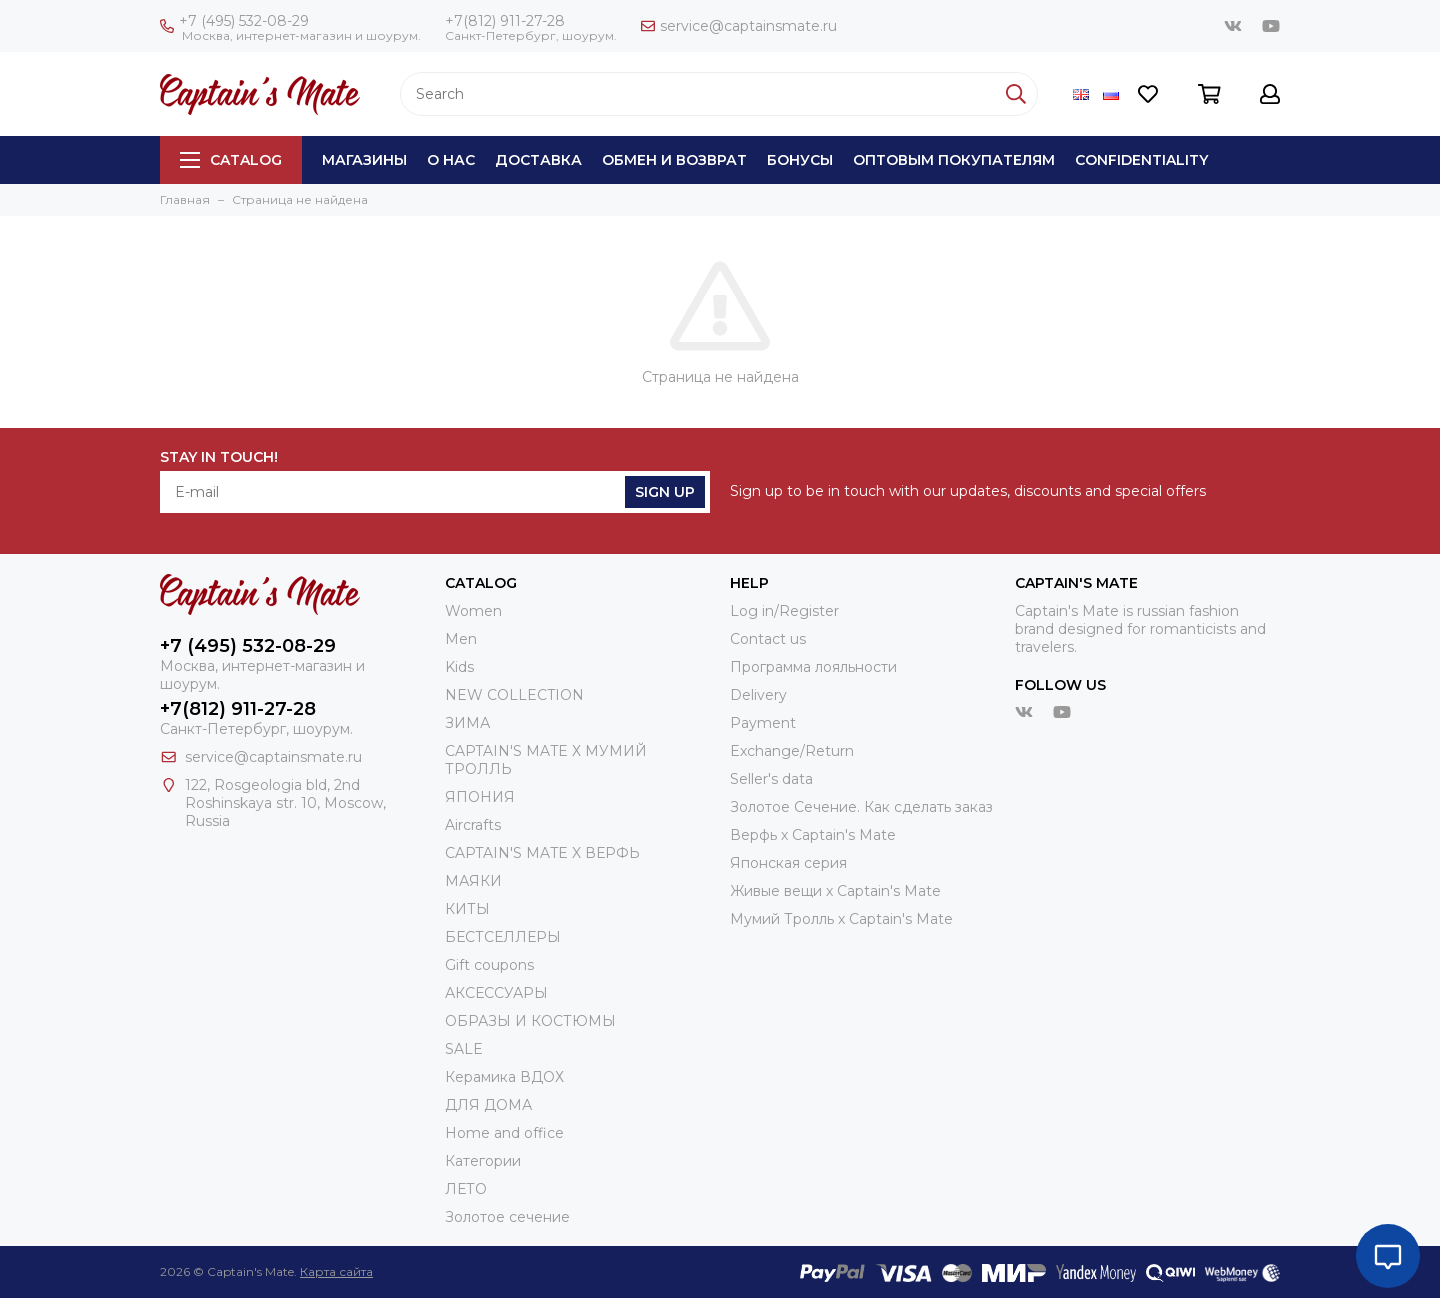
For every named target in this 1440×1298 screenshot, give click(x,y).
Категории (483, 1161)
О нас (451, 160)
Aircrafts (473, 825)
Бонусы (800, 160)
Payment (763, 723)
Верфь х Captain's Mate (813, 835)
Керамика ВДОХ (504, 1077)
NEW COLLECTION (514, 695)
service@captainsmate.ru (739, 26)
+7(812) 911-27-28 (505, 21)
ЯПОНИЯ (480, 797)
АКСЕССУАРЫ (496, 993)
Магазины (364, 160)
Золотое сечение (507, 1217)
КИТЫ (467, 909)
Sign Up (665, 492)
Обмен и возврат (674, 160)
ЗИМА (467, 723)
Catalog (231, 160)
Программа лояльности (813, 667)
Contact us (768, 639)
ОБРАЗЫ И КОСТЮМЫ (530, 1021)
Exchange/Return (792, 751)
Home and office (504, 1133)
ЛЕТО (466, 1189)
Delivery (758, 695)
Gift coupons (489, 965)
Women (473, 611)
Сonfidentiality (1141, 160)
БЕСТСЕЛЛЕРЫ (503, 937)
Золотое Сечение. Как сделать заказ (861, 807)
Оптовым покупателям (954, 160)
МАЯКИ (473, 881)
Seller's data (771, 779)
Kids (459, 667)
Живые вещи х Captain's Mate (835, 891)
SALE (464, 1049)
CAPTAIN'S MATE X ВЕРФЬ (542, 853)
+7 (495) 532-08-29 (234, 21)
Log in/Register (784, 611)
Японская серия (788, 863)
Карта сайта (336, 1271)
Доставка (538, 160)
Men (461, 639)
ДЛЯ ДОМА (488, 1105)
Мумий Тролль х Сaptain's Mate (841, 919)
